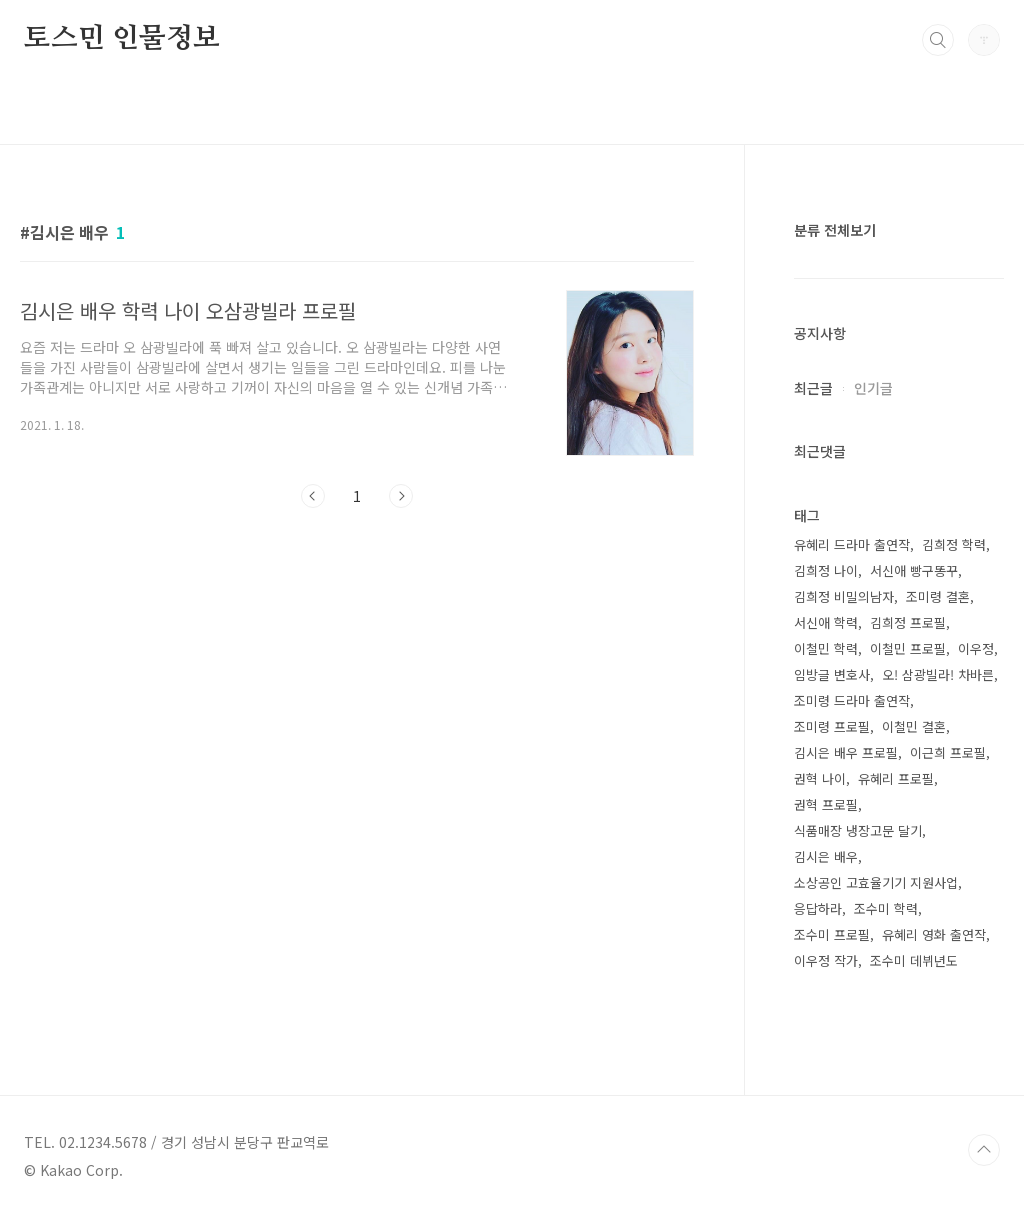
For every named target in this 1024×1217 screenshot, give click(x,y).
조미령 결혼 (938, 596)
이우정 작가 (826, 960)
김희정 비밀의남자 (844, 596)
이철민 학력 (826, 648)
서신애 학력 (826, 622)
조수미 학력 (886, 908)
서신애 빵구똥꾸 (914, 570)
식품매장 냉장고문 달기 (858, 830)
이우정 (976, 648)
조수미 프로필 (832, 934)
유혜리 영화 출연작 (934, 934)
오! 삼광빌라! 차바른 (938, 674)
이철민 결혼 (914, 726)
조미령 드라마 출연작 (852, 700)
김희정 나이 (826, 570)
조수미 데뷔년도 (914, 960)
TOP (984, 1150)
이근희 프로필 (948, 752)
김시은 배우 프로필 (846, 752)
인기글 (873, 388)
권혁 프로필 (826, 804)
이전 (313, 496)
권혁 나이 (820, 778)
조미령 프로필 (832, 726)
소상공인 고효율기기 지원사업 (876, 882)
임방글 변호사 (832, 674)
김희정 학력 (954, 544)
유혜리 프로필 (896, 778)
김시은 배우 (826, 856)
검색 (938, 40)
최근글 (813, 388)
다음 (401, 496)
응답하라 (818, 908)
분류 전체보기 (835, 230)
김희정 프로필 (908, 622)
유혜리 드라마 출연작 (852, 544)
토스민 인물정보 (121, 39)
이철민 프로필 (908, 648)
